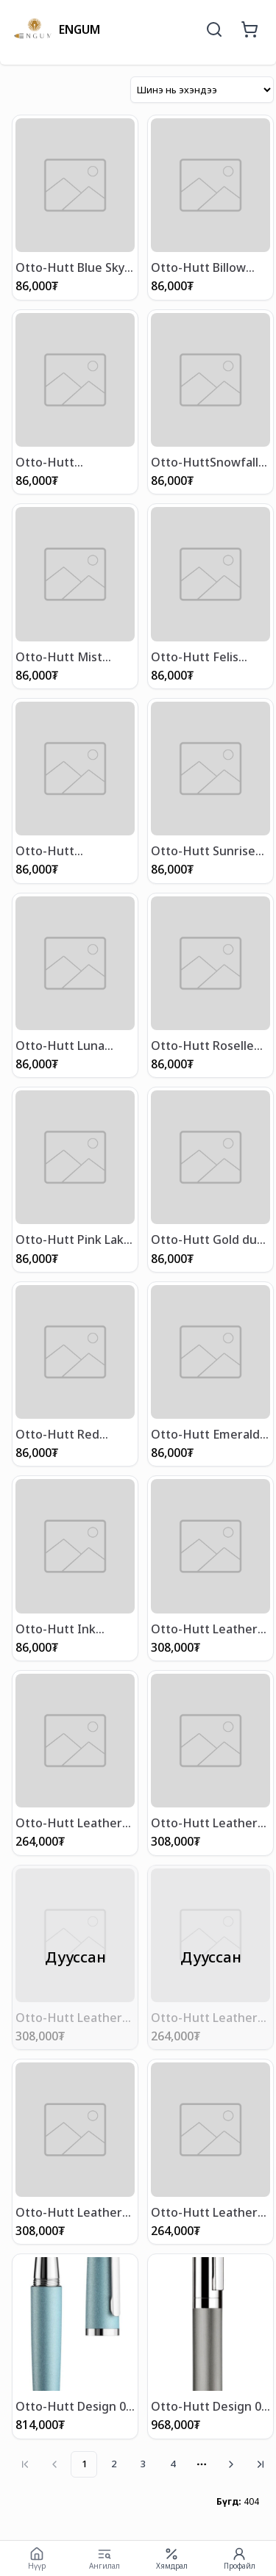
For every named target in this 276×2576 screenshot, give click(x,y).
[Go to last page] (260, 2464)
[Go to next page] (231, 2464)
